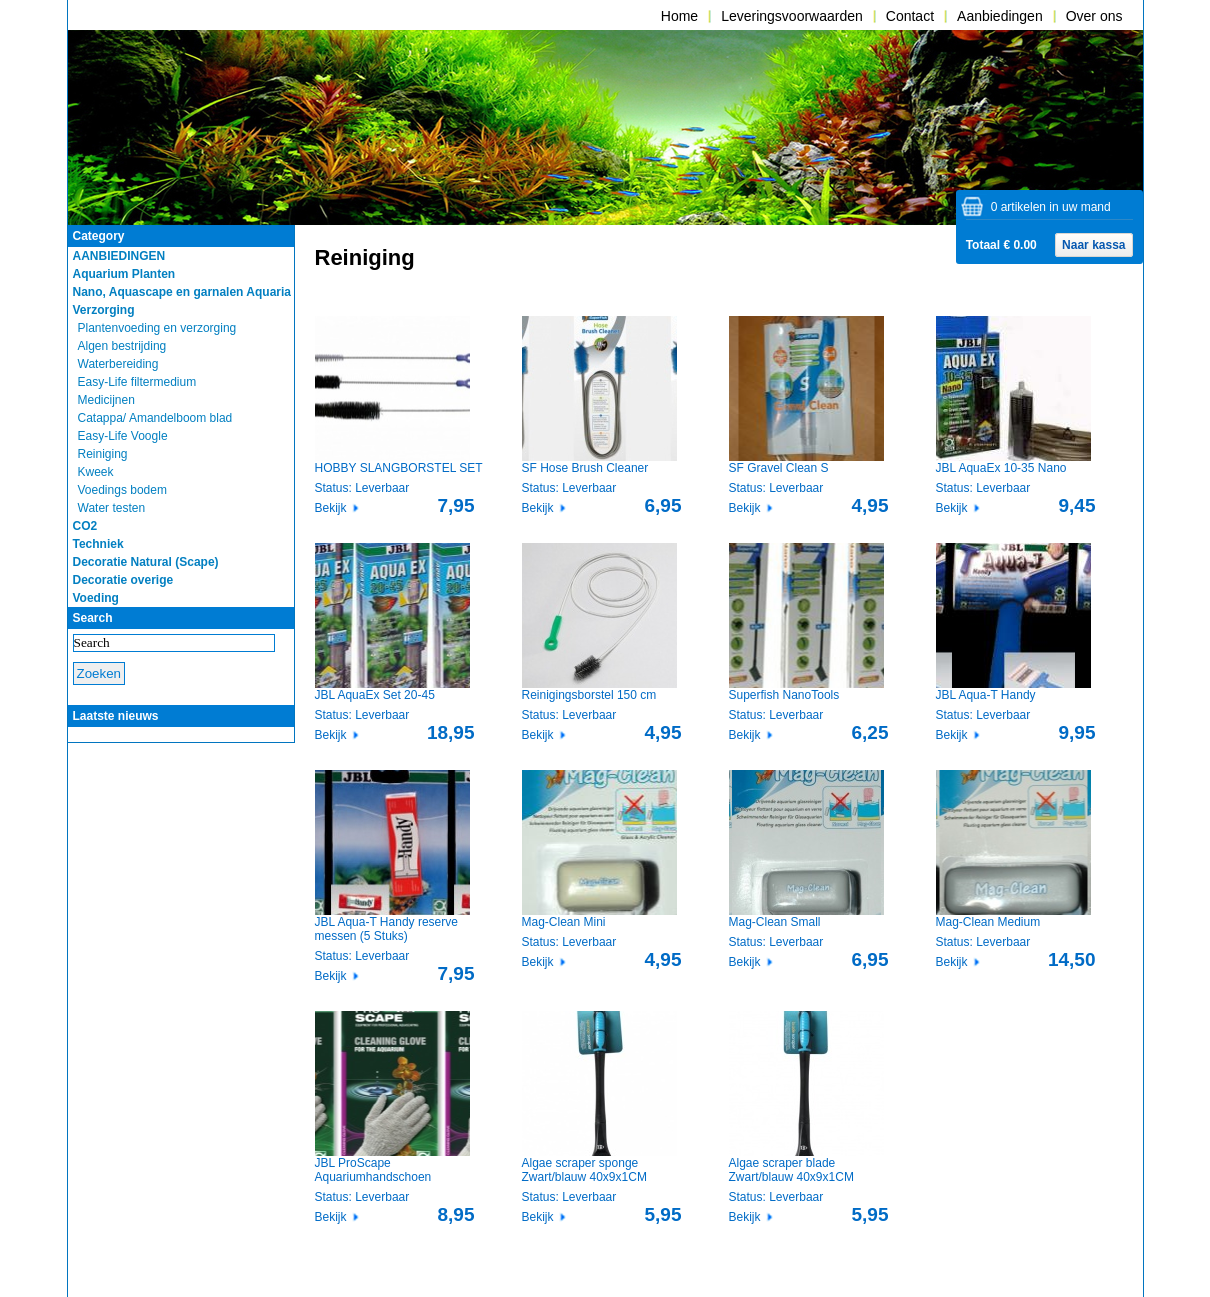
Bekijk (331, 508)
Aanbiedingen (1000, 16)
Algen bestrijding (122, 346)
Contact (910, 16)
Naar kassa (1093, 245)
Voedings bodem (122, 490)
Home (679, 16)
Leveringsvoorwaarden (792, 16)
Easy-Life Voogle (123, 436)
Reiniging (103, 454)
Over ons (1094, 16)
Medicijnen (106, 400)
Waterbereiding (118, 364)
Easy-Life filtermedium (137, 382)
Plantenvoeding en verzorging (157, 328)
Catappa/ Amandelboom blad (155, 418)
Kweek (96, 472)
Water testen (112, 508)
